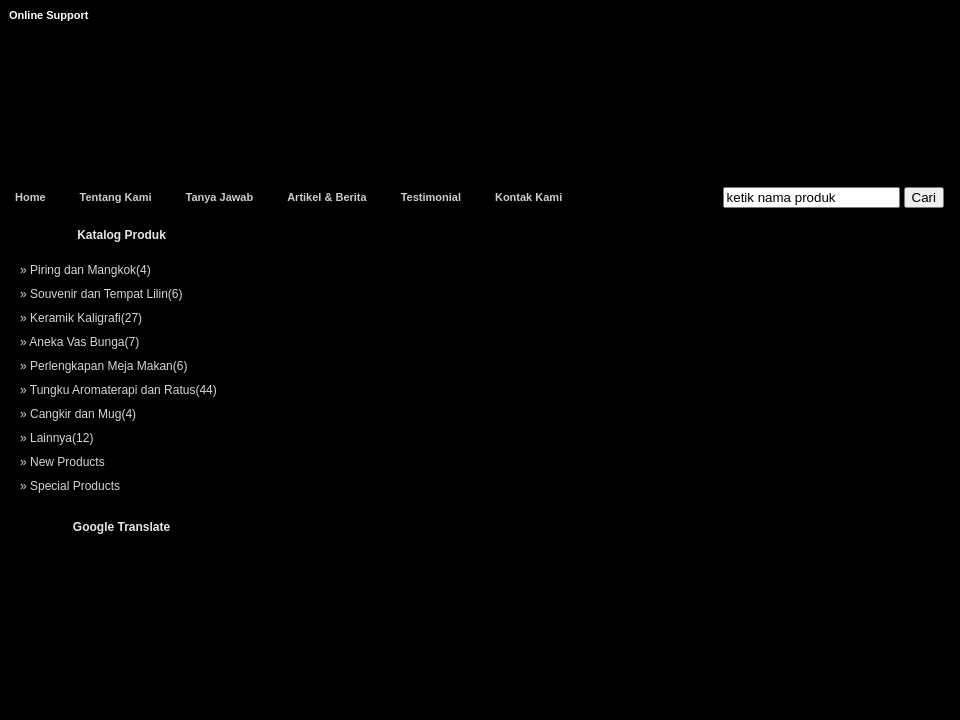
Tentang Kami (116, 197)
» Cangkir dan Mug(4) (78, 414)
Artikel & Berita (326, 197)
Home (30, 197)
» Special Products (70, 486)
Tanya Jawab (219, 197)
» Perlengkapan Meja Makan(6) (103, 366)
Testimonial (431, 197)
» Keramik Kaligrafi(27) (81, 318)
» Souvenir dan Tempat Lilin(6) (101, 294)
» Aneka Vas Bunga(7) (79, 342)
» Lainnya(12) (56, 438)
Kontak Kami (528, 197)
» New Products (62, 462)
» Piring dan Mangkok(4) (85, 270)
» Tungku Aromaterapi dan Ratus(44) (118, 390)
